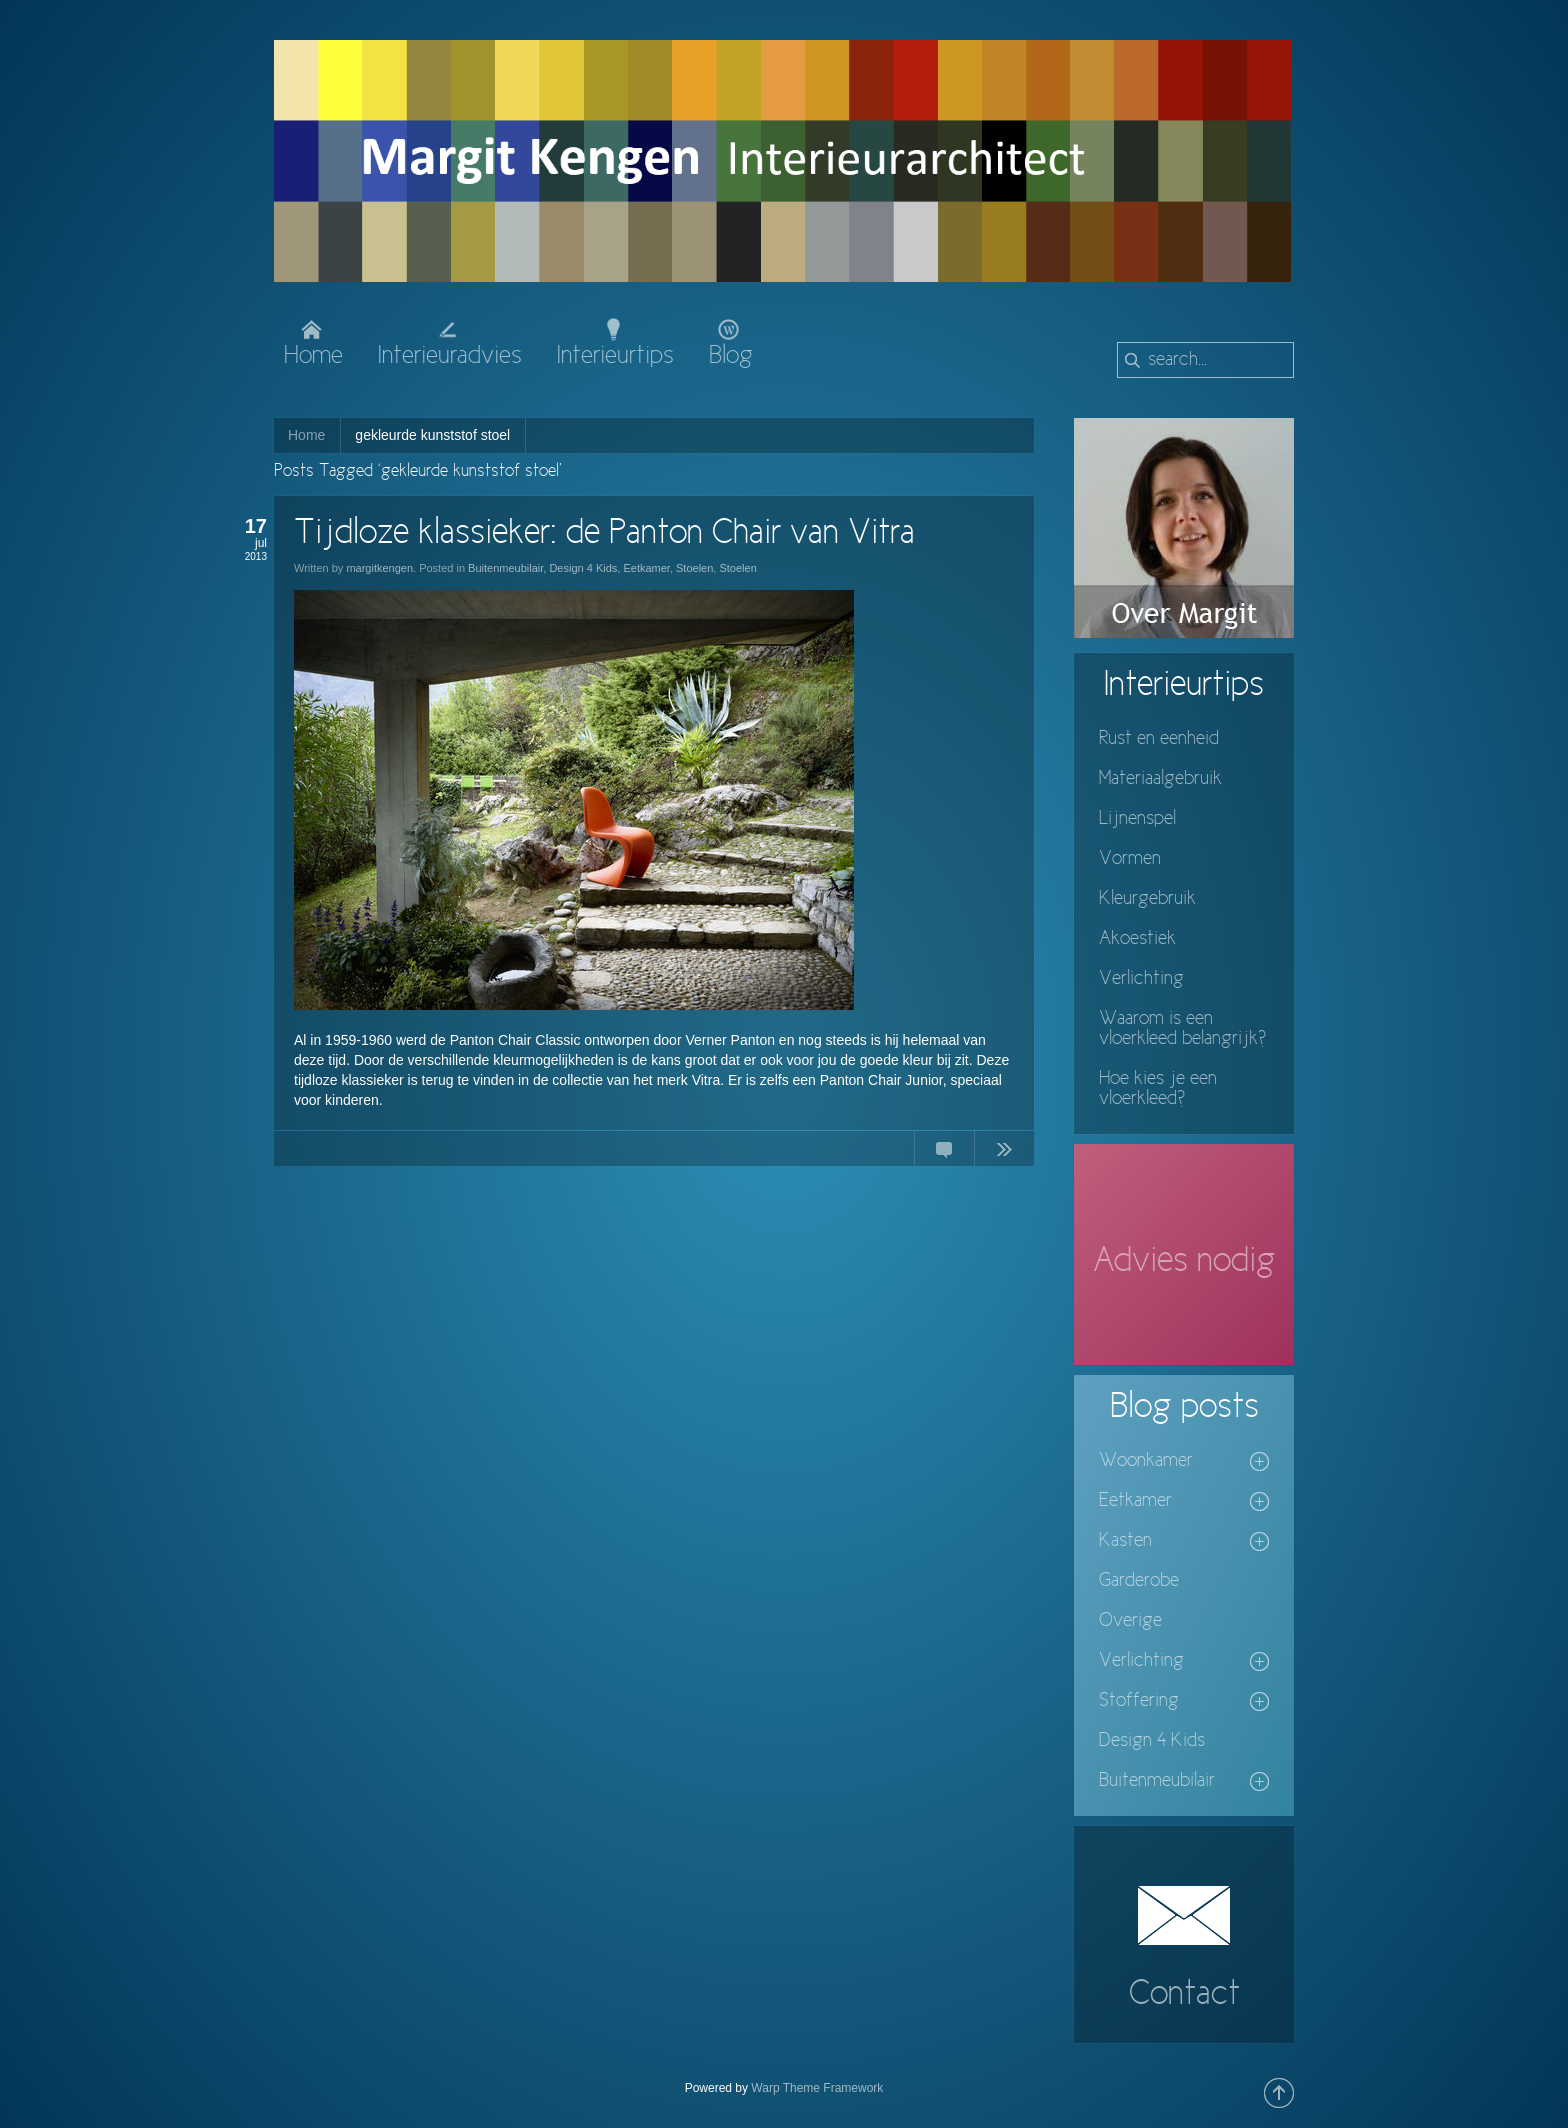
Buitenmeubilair (505, 568)
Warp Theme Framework (817, 2088)
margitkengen (379, 568)
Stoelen (694, 568)
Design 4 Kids (583, 568)
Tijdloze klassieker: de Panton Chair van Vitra (604, 534)
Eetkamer (646, 568)
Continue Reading (1004, 1153)
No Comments (944, 1153)
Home (306, 435)
